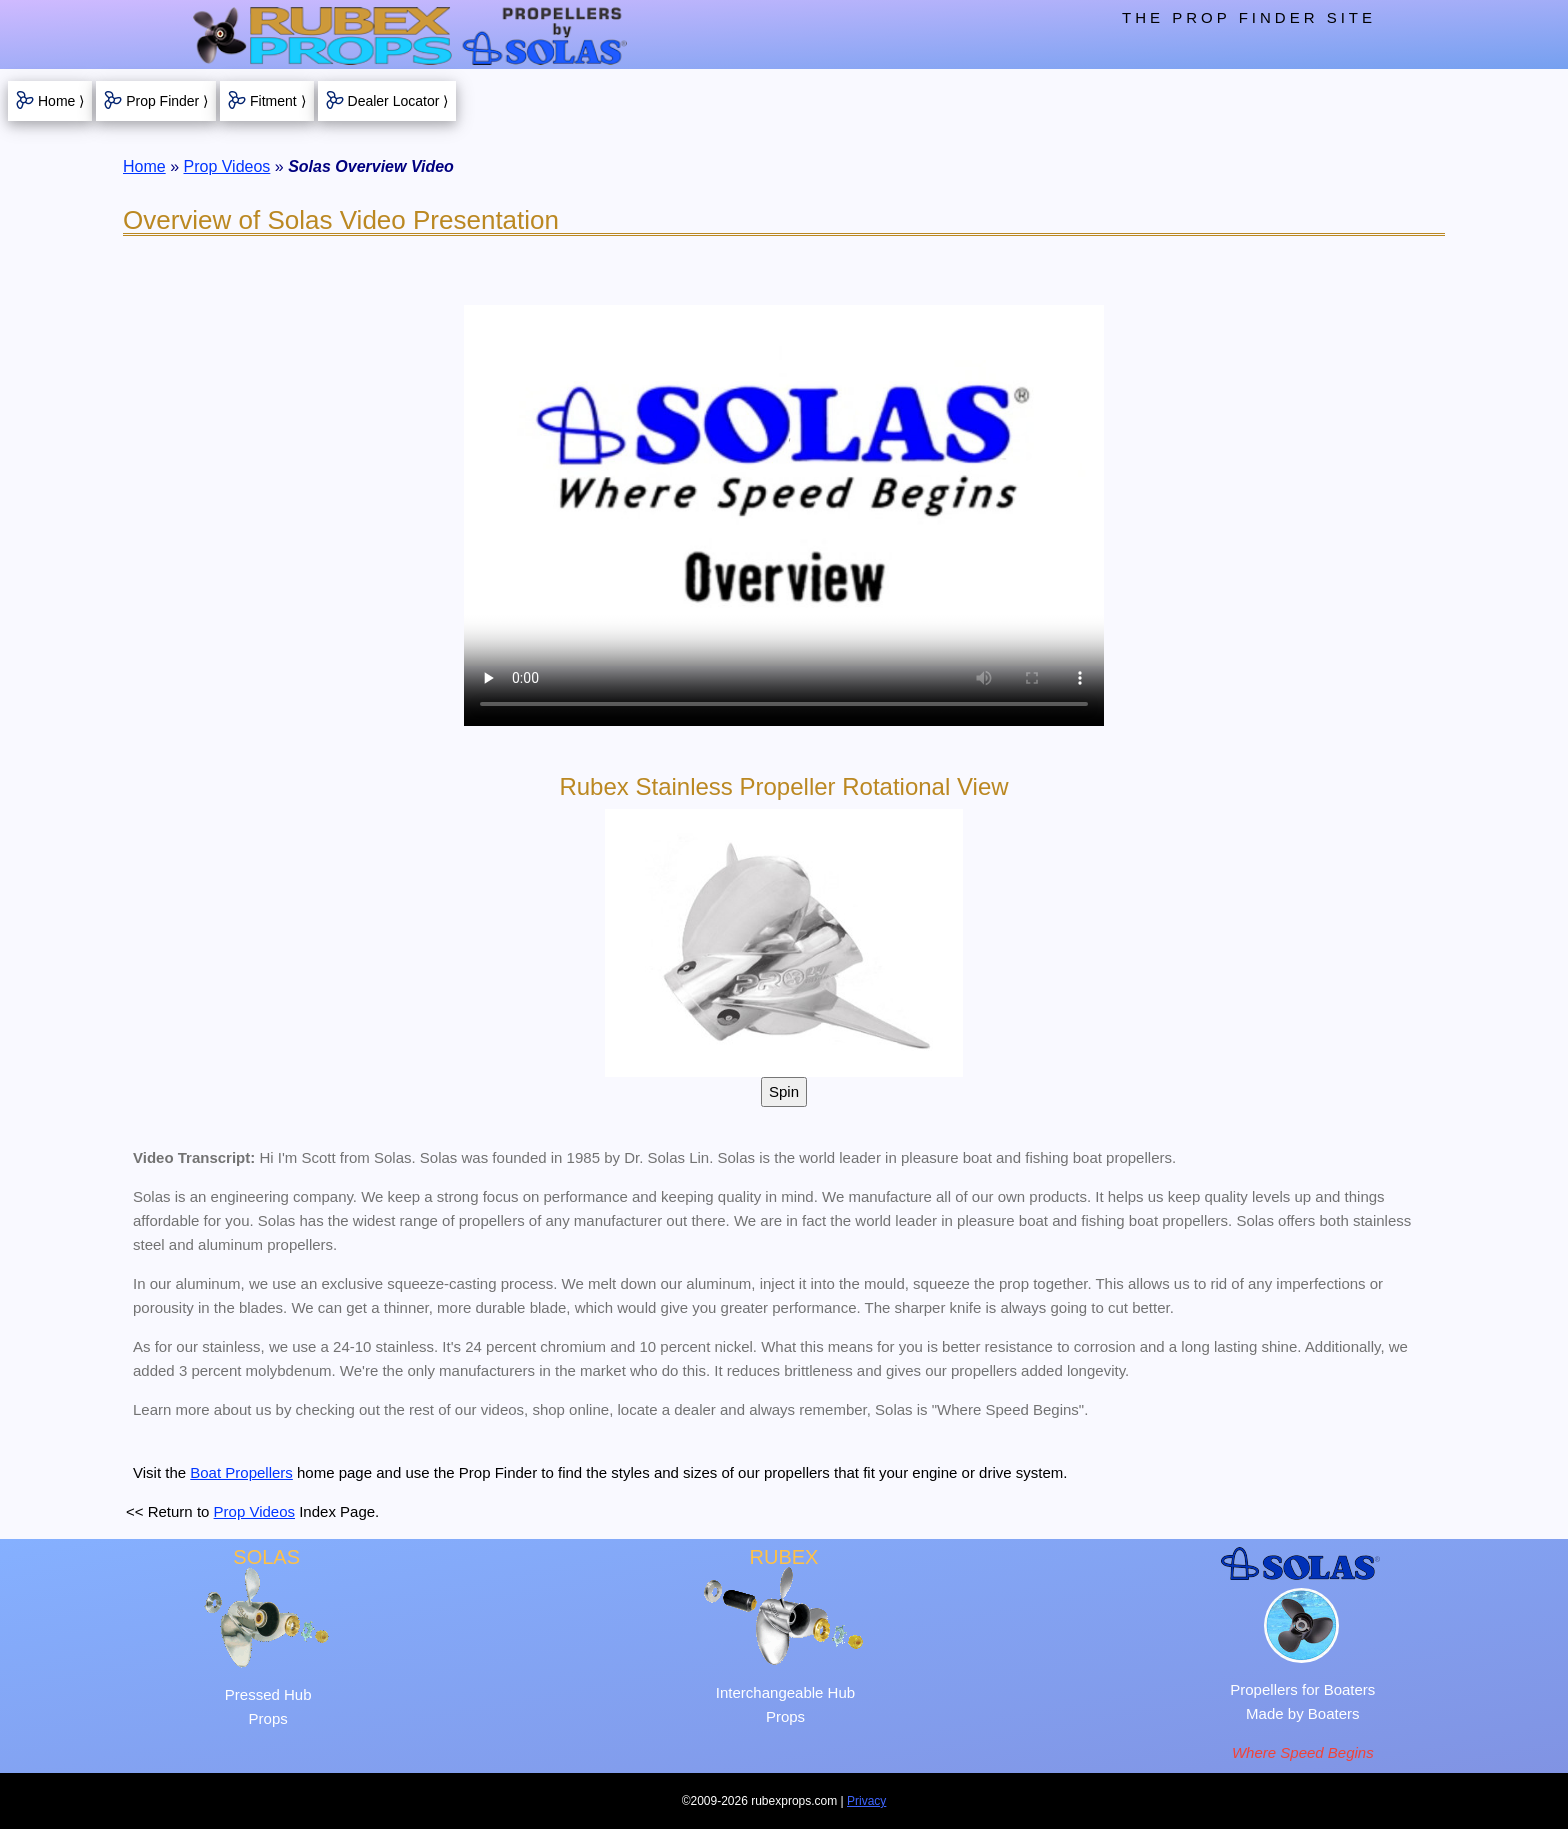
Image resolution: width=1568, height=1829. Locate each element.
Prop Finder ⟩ (167, 101)
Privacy (866, 1801)
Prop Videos (226, 166)
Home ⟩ (61, 101)
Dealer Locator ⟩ (398, 101)
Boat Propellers (241, 1472)
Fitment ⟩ (278, 101)
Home (144, 166)
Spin (784, 1091)
